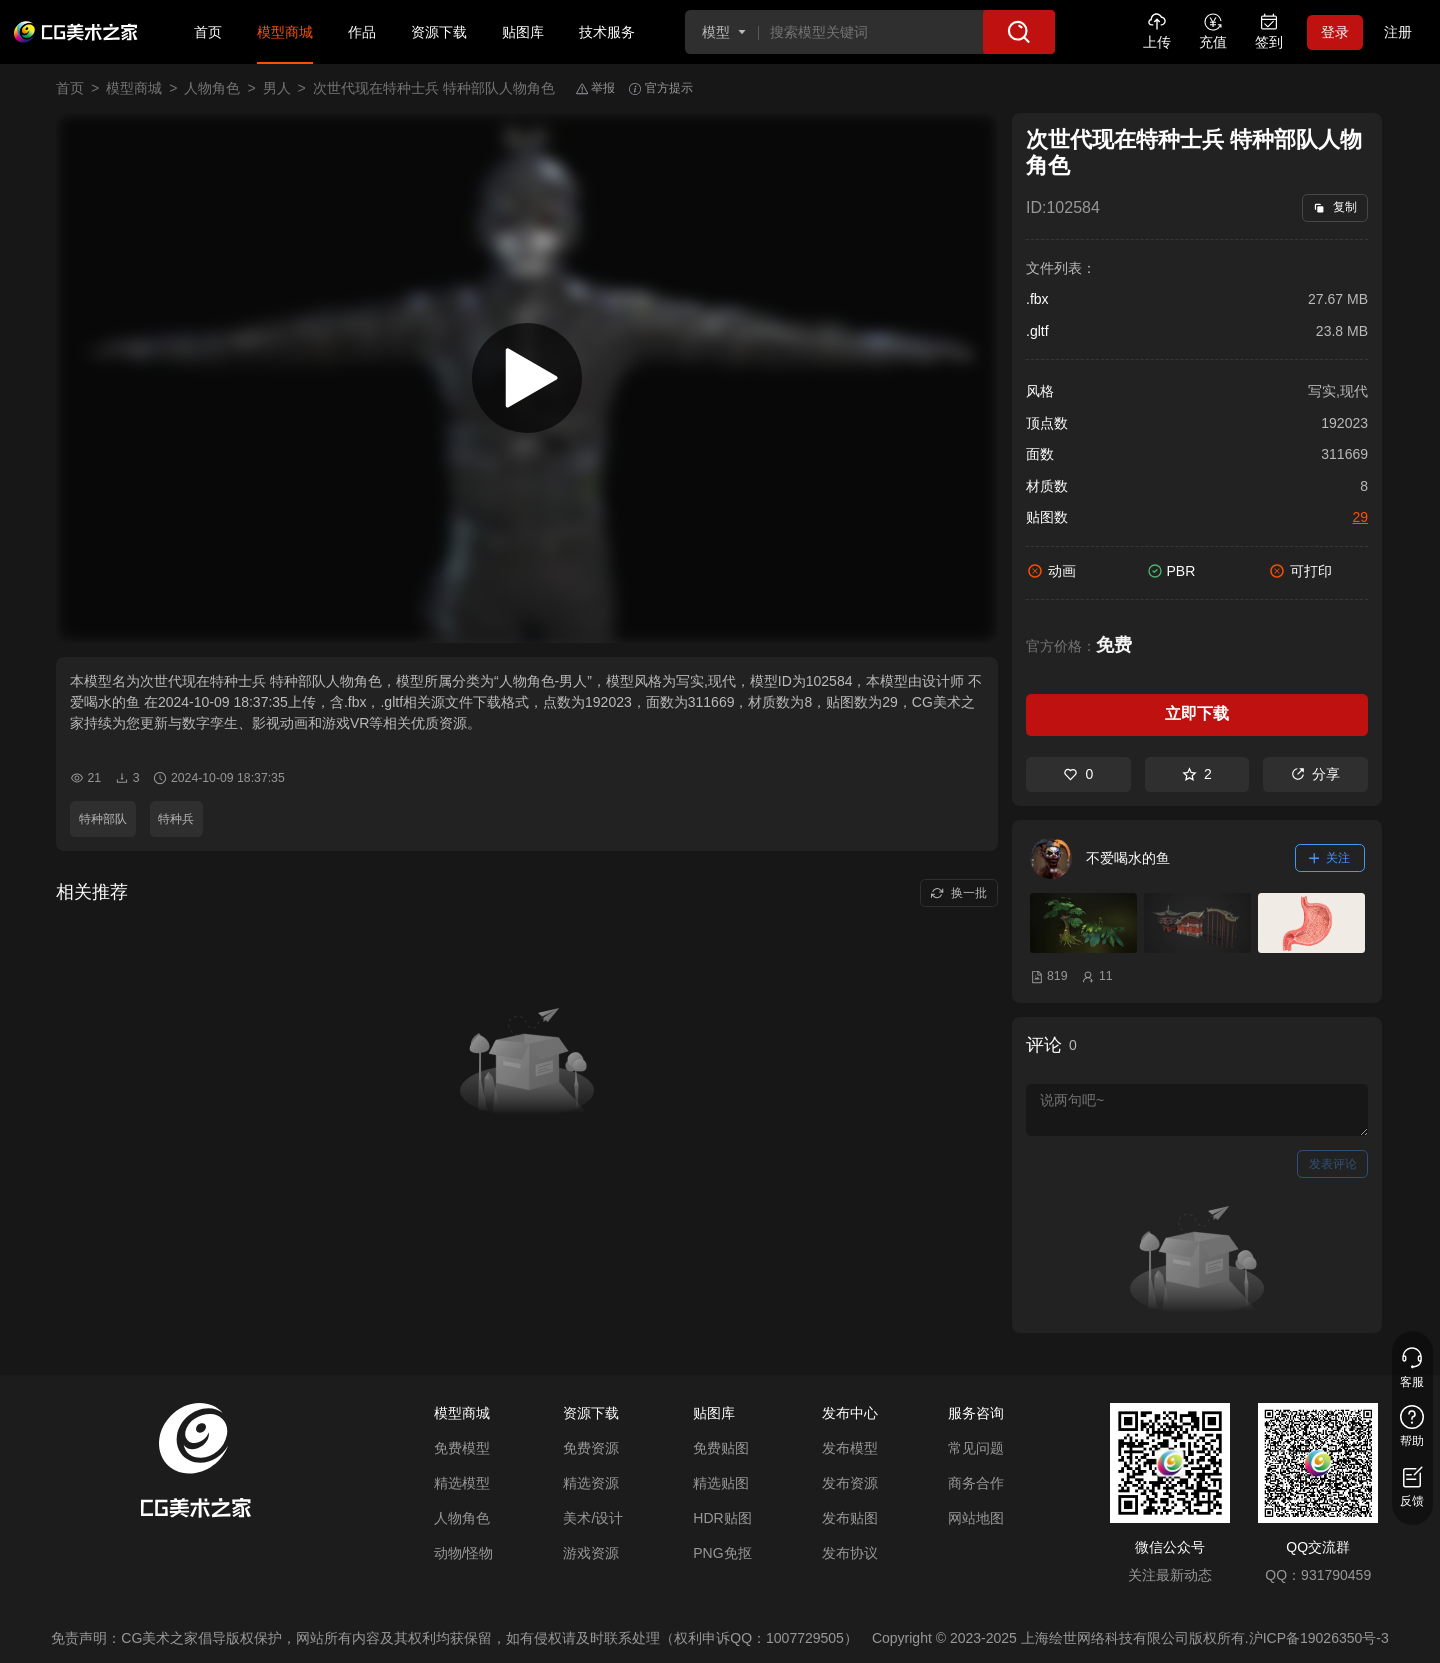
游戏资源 (591, 1553)
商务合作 (976, 1483)
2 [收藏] (1197, 774)
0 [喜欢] (1078, 774)
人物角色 (212, 88)
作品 (362, 32)
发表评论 (1333, 1164)
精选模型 (462, 1483)
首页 (208, 32)
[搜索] (1019, 32)
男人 (277, 88)
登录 (1335, 32)
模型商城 (285, 32)
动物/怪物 (464, 1553)
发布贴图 (850, 1518)
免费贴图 (721, 1448)
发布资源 (850, 1483)
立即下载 (1197, 713)
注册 (1398, 32)
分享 (1315, 774)
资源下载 (439, 32)
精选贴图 (721, 1483)
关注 (1330, 858)
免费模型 (462, 1448)
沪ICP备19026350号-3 (1319, 1638)
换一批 (958, 893)
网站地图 (976, 1518)
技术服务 (607, 32)
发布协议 (850, 1553)
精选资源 (591, 1483)
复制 (1334, 207)
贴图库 (523, 32)
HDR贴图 (722, 1518)
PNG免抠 (722, 1553)
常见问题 (976, 1448)
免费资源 (591, 1448)
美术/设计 (593, 1518)
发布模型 (850, 1448)
